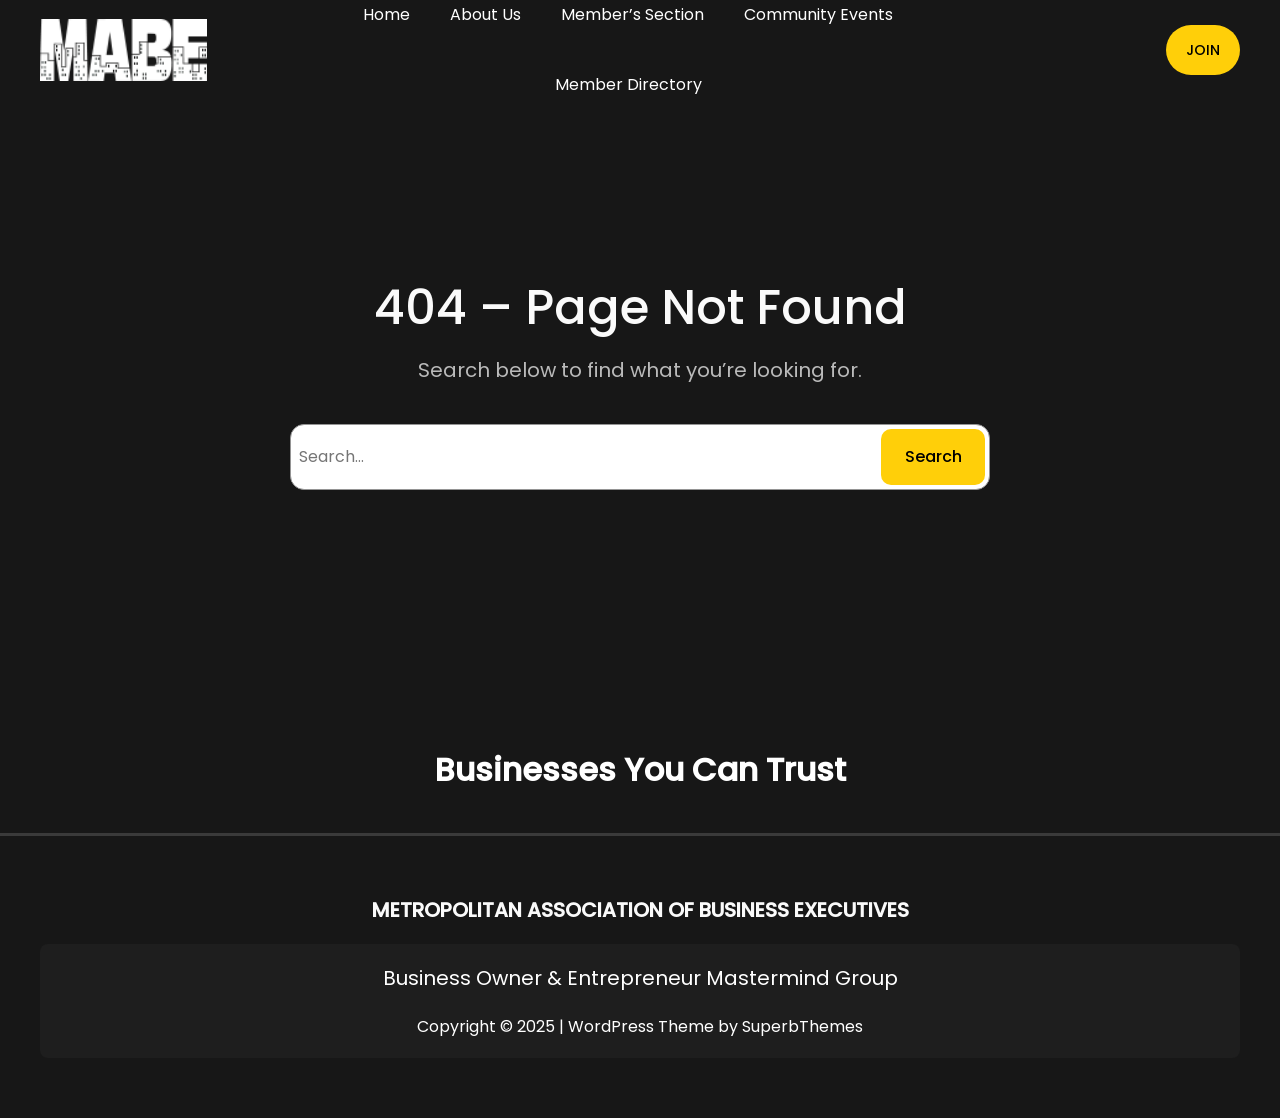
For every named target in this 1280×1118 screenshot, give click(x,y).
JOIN (1203, 50)
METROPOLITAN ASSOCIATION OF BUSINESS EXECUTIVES (640, 910)
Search (933, 456)
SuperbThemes (802, 1026)
